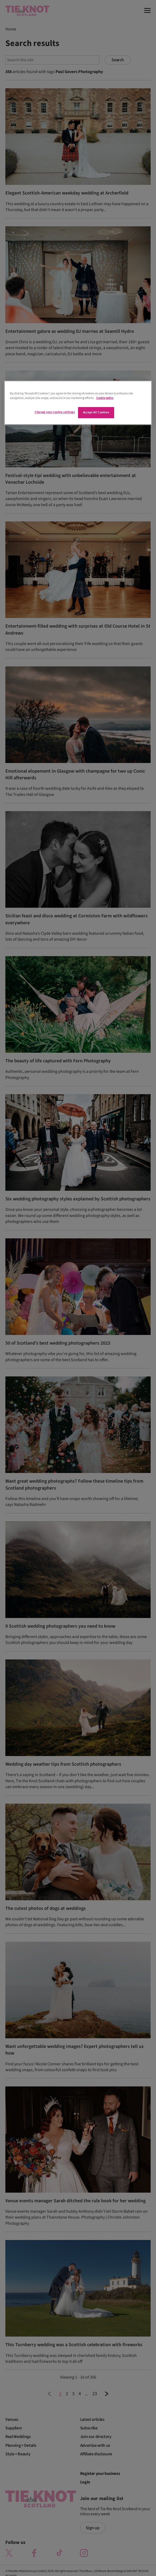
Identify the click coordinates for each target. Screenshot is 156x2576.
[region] (78, 403)
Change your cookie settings (55, 412)
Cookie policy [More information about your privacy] (104, 398)
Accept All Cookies (96, 412)
